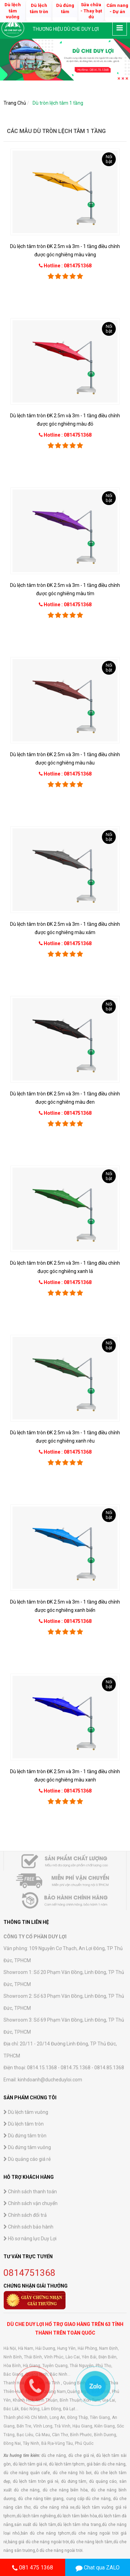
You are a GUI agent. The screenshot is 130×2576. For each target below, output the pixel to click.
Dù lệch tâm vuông (25, 2549)
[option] (65, 59)
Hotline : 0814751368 (68, 265)
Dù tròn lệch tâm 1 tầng (58, 103)
